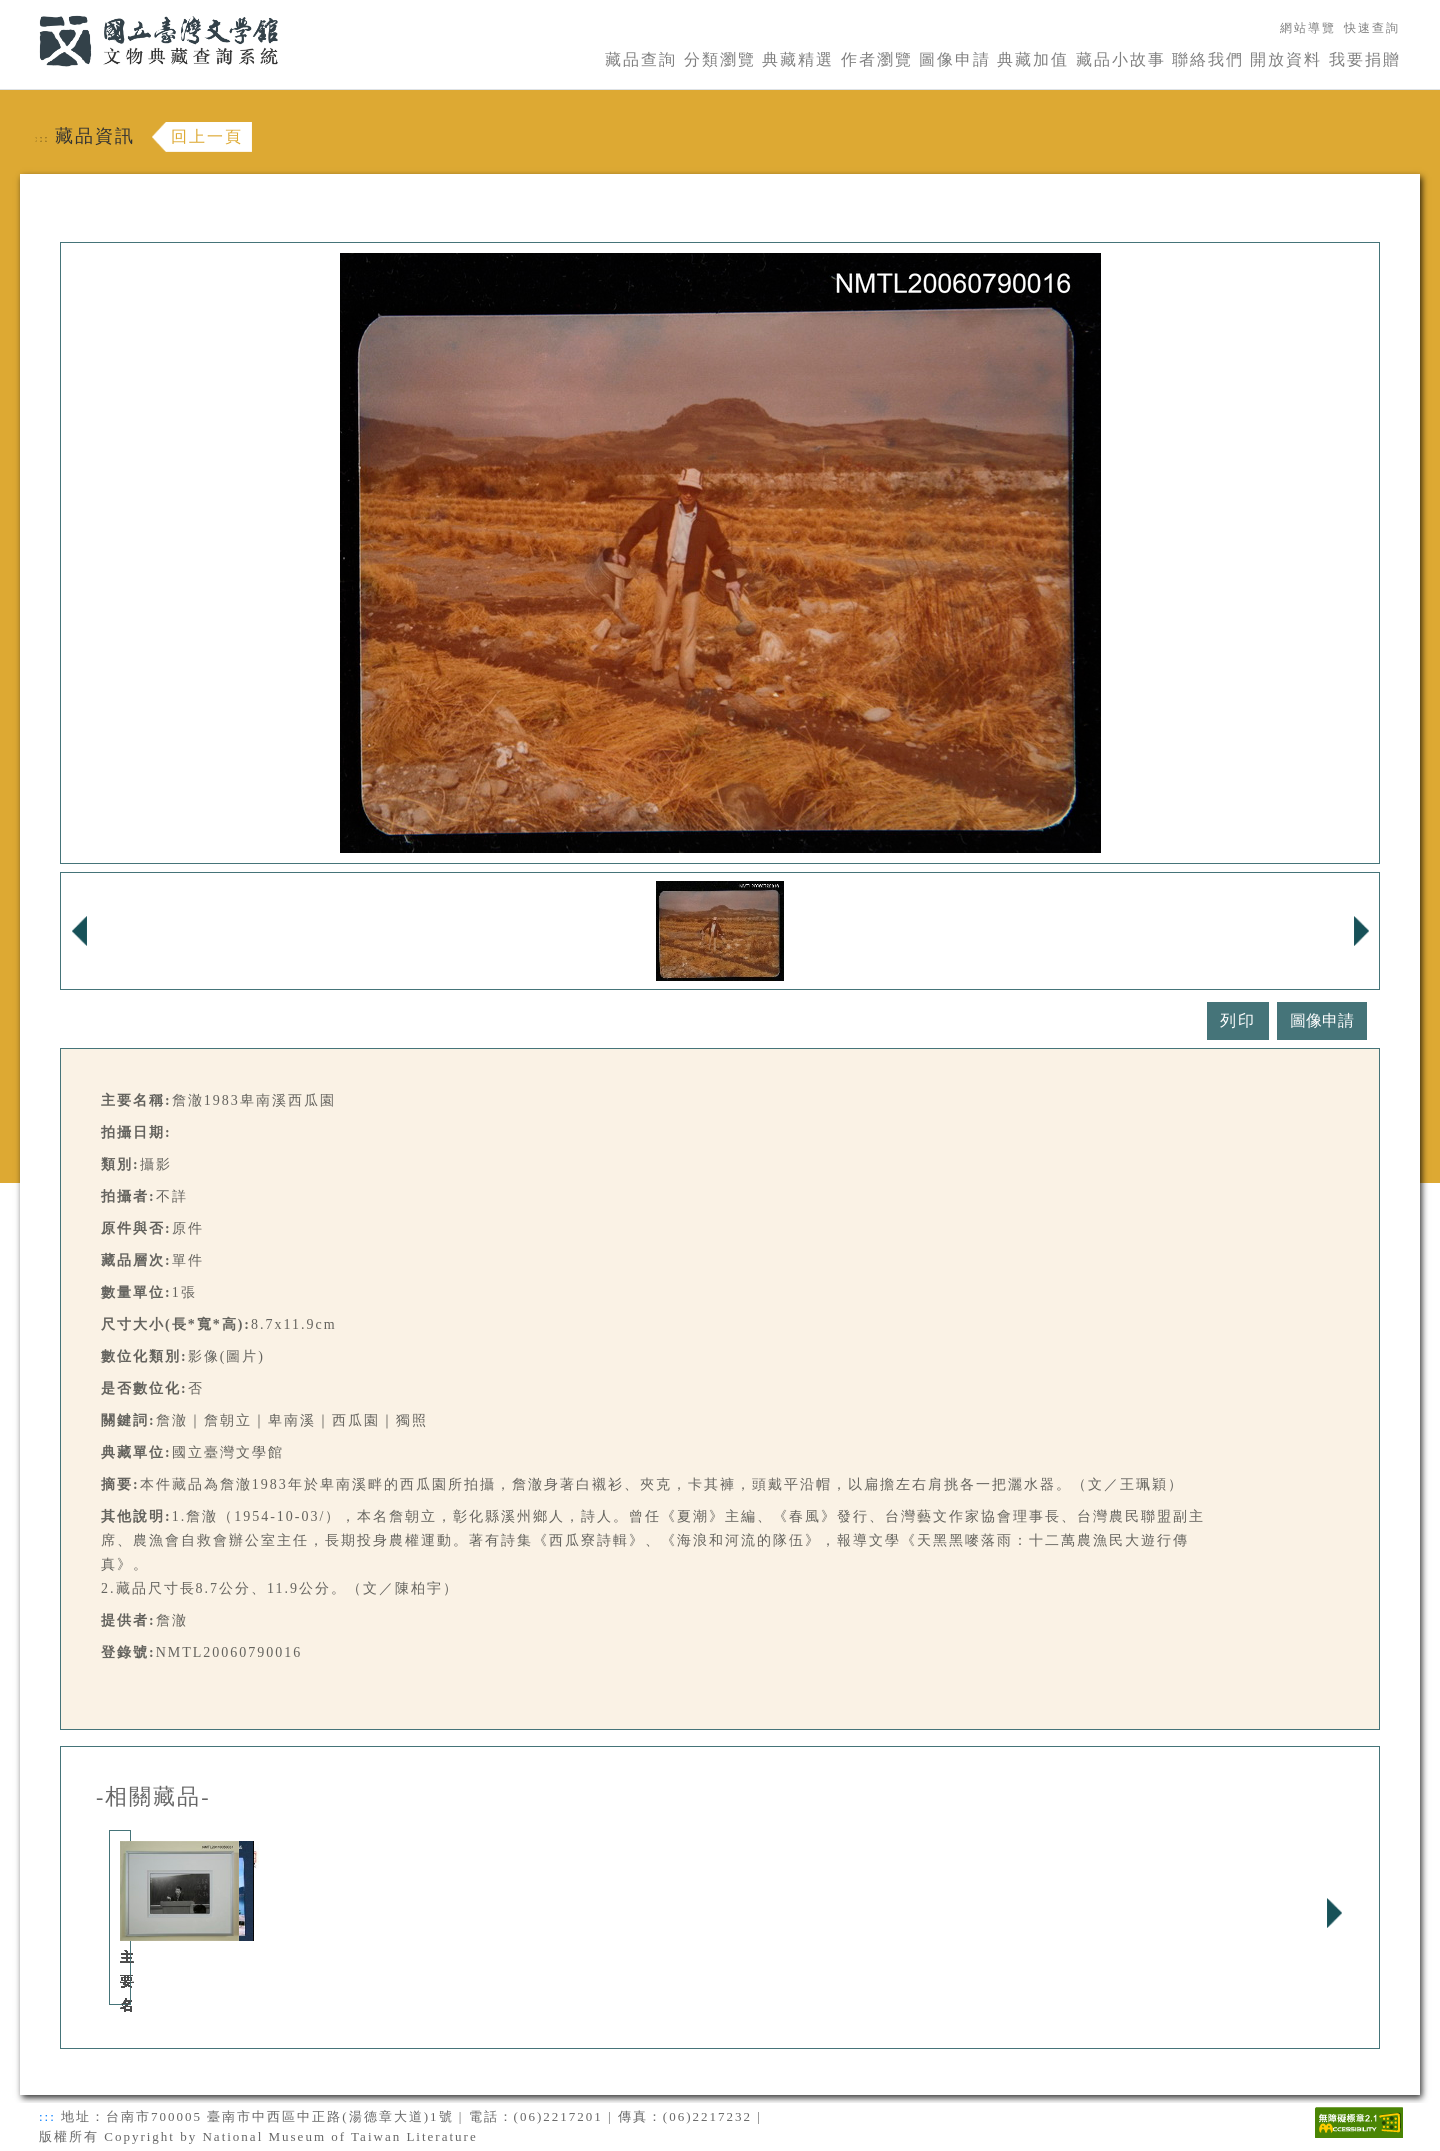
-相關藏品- (153, 1797)
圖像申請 (955, 59)
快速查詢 (1372, 28)
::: (27, 11)
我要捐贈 (1365, 59)
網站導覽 (1308, 28)
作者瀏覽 (877, 59)
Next (1334, 1913)
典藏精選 (798, 59)
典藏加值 (1033, 59)
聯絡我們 (1208, 59)
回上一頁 (207, 136)
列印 (1238, 1020)
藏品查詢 (641, 59)
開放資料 (1286, 59)
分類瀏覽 (720, 59)
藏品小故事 (1121, 59)
